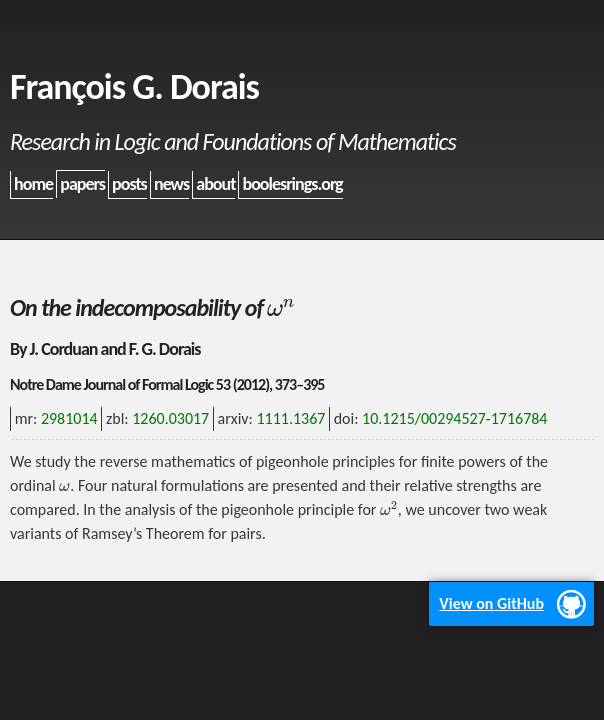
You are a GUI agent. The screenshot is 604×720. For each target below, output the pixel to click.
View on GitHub (491, 603)
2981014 (69, 418)
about (215, 184)
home (33, 184)
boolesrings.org (293, 184)
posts (129, 184)
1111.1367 (290, 418)
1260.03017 (170, 418)
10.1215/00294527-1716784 (454, 418)
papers (82, 184)
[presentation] (281, 307)
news (171, 184)
